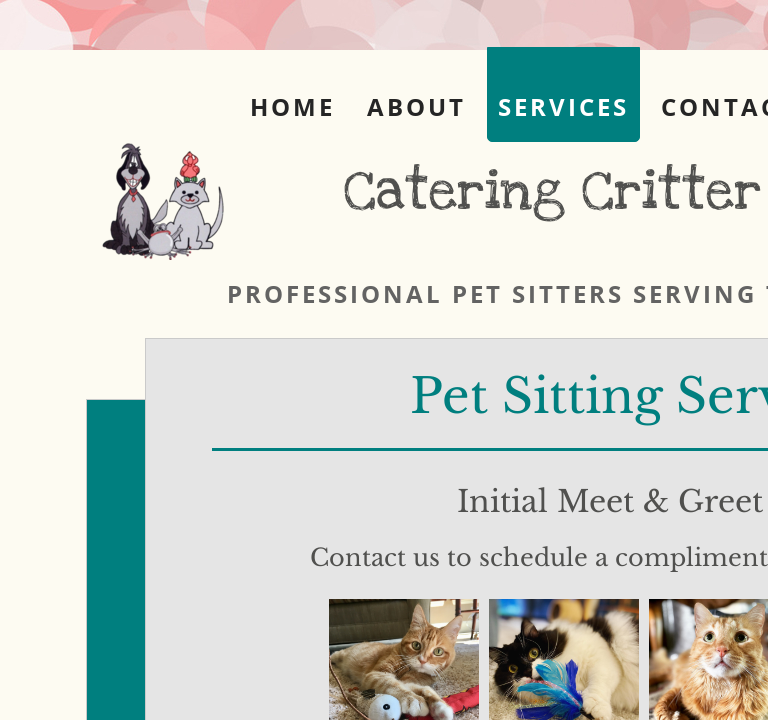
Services (563, 106)
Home (292, 106)
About (416, 106)
